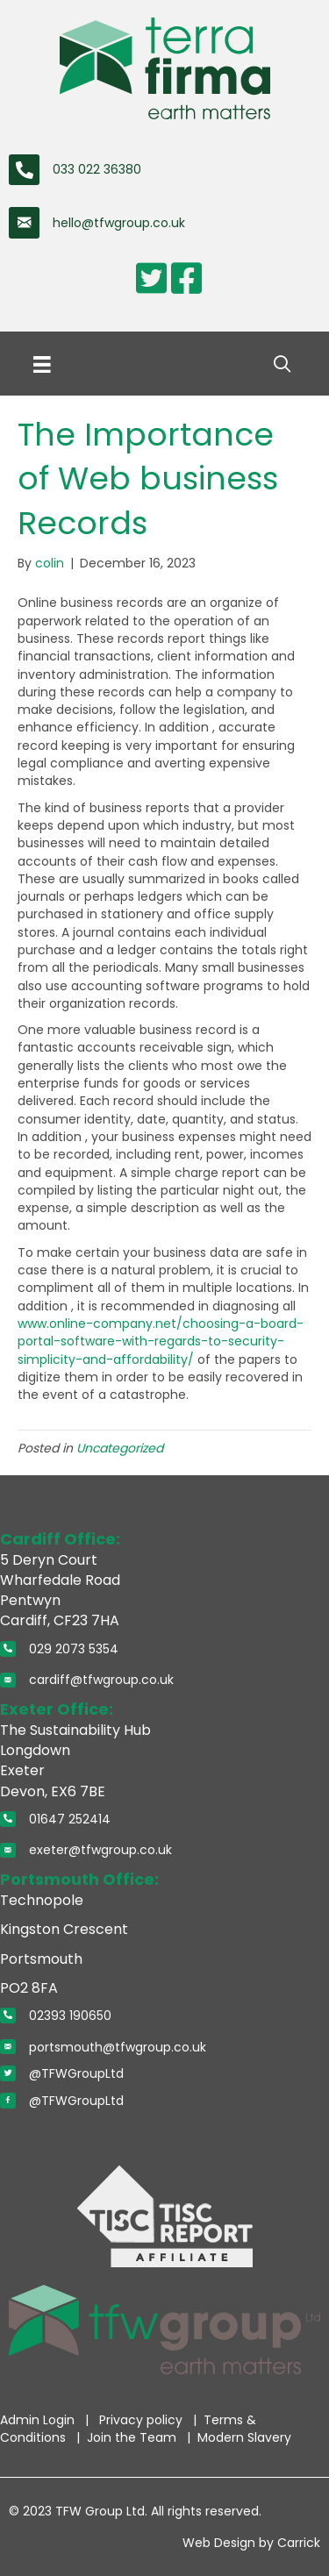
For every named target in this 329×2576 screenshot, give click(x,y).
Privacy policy (142, 2420)
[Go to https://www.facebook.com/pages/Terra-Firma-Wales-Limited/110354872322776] (186, 278)
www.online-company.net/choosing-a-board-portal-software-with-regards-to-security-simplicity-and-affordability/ (161, 1341)
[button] (282, 364)
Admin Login (39, 2420)
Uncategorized (119, 1448)
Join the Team (133, 2437)
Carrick (298, 2542)
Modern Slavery (244, 2437)
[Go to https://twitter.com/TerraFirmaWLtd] (151, 278)
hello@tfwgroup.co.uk (119, 223)
